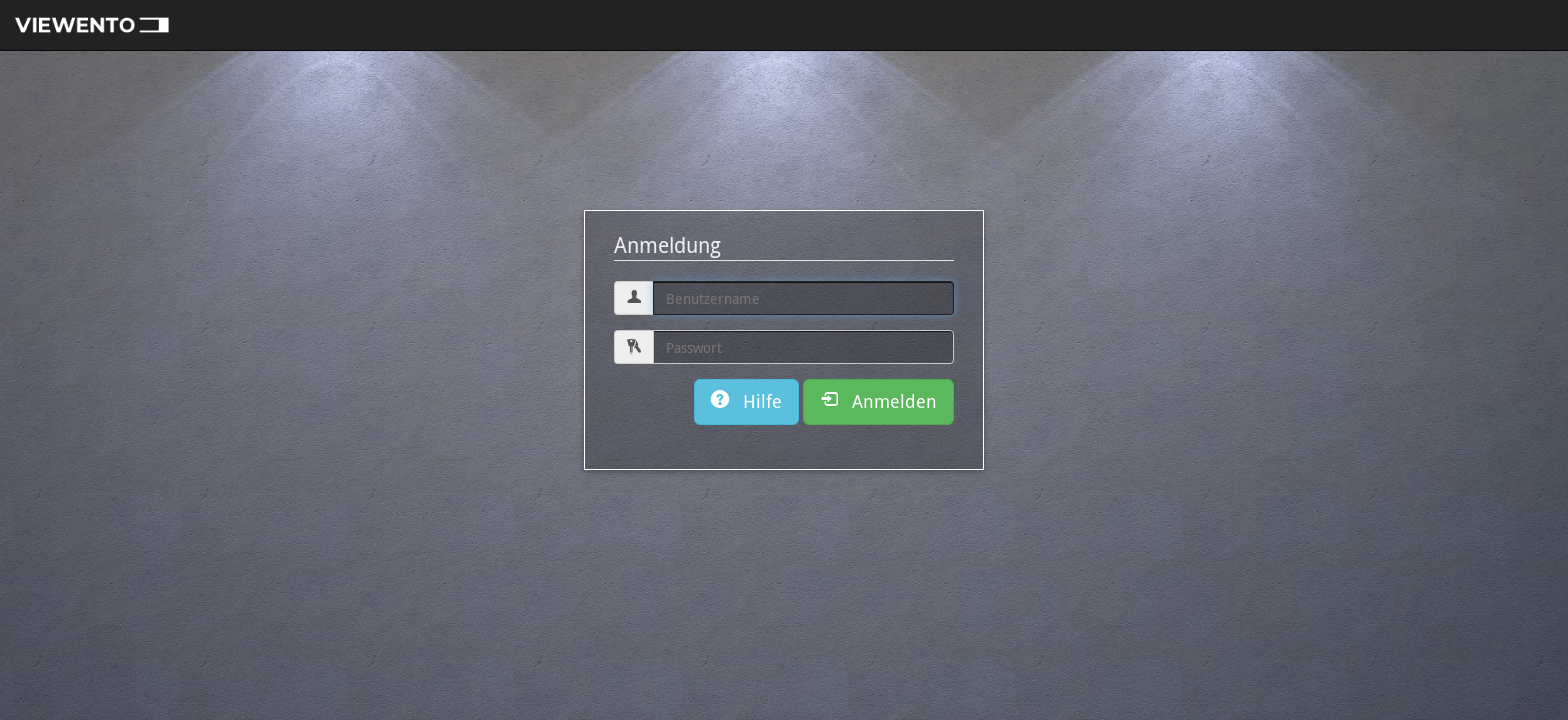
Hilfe (746, 401)
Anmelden (878, 401)
